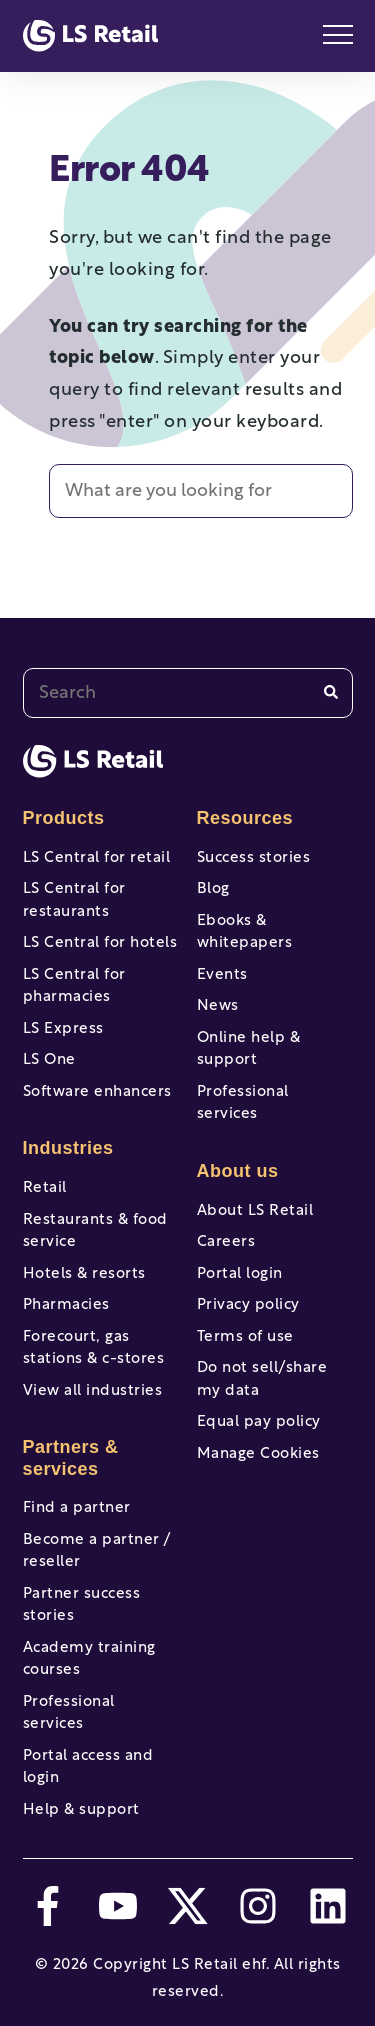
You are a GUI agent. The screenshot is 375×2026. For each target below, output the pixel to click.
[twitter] (188, 1906)
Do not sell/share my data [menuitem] (262, 1380)
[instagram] (258, 1906)
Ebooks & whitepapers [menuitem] (245, 933)
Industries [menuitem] (68, 1148)
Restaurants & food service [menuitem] (95, 1232)
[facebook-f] (48, 1906)
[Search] (331, 692)
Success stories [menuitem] (254, 858)
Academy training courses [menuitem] (89, 1660)
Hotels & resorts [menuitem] (84, 1274)
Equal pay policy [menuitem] (259, 1422)
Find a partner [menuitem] (77, 1508)
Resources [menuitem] (245, 818)
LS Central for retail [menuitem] (97, 858)
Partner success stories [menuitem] (82, 1606)
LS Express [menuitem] (63, 1029)
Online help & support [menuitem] (249, 1050)
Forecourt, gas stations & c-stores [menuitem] (94, 1349)
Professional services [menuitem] (69, 1714)
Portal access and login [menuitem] (88, 1768)
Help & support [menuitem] (81, 1810)
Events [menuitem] (222, 975)
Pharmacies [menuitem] (66, 1305)
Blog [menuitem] (213, 889)
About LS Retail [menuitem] (255, 1211)
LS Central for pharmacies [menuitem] (74, 987)
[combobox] (188, 693)
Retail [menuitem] (45, 1188)
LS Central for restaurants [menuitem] (74, 901)
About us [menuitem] (238, 1171)
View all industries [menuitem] (93, 1391)
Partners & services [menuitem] (71, 1458)
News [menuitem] (218, 1006)
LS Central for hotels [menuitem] (100, 943)
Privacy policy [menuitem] (248, 1305)
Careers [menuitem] (226, 1242)
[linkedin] (328, 1906)
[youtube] (118, 1906)
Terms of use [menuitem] (245, 1337)
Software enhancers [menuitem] (97, 1092)
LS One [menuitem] (49, 1060)
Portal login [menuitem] (240, 1274)
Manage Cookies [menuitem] (258, 1454)
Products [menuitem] (64, 818)
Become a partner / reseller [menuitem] (97, 1552)
